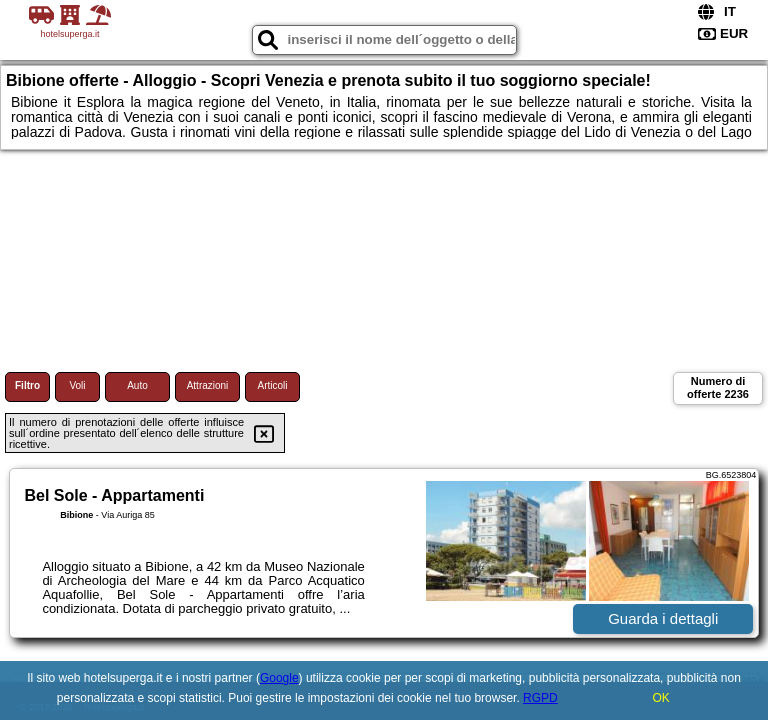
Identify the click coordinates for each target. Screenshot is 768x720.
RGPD (540, 698)
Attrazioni (208, 385)
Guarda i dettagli (663, 618)
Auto (137, 385)
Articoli (272, 385)
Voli (77, 385)
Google (279, 678)
